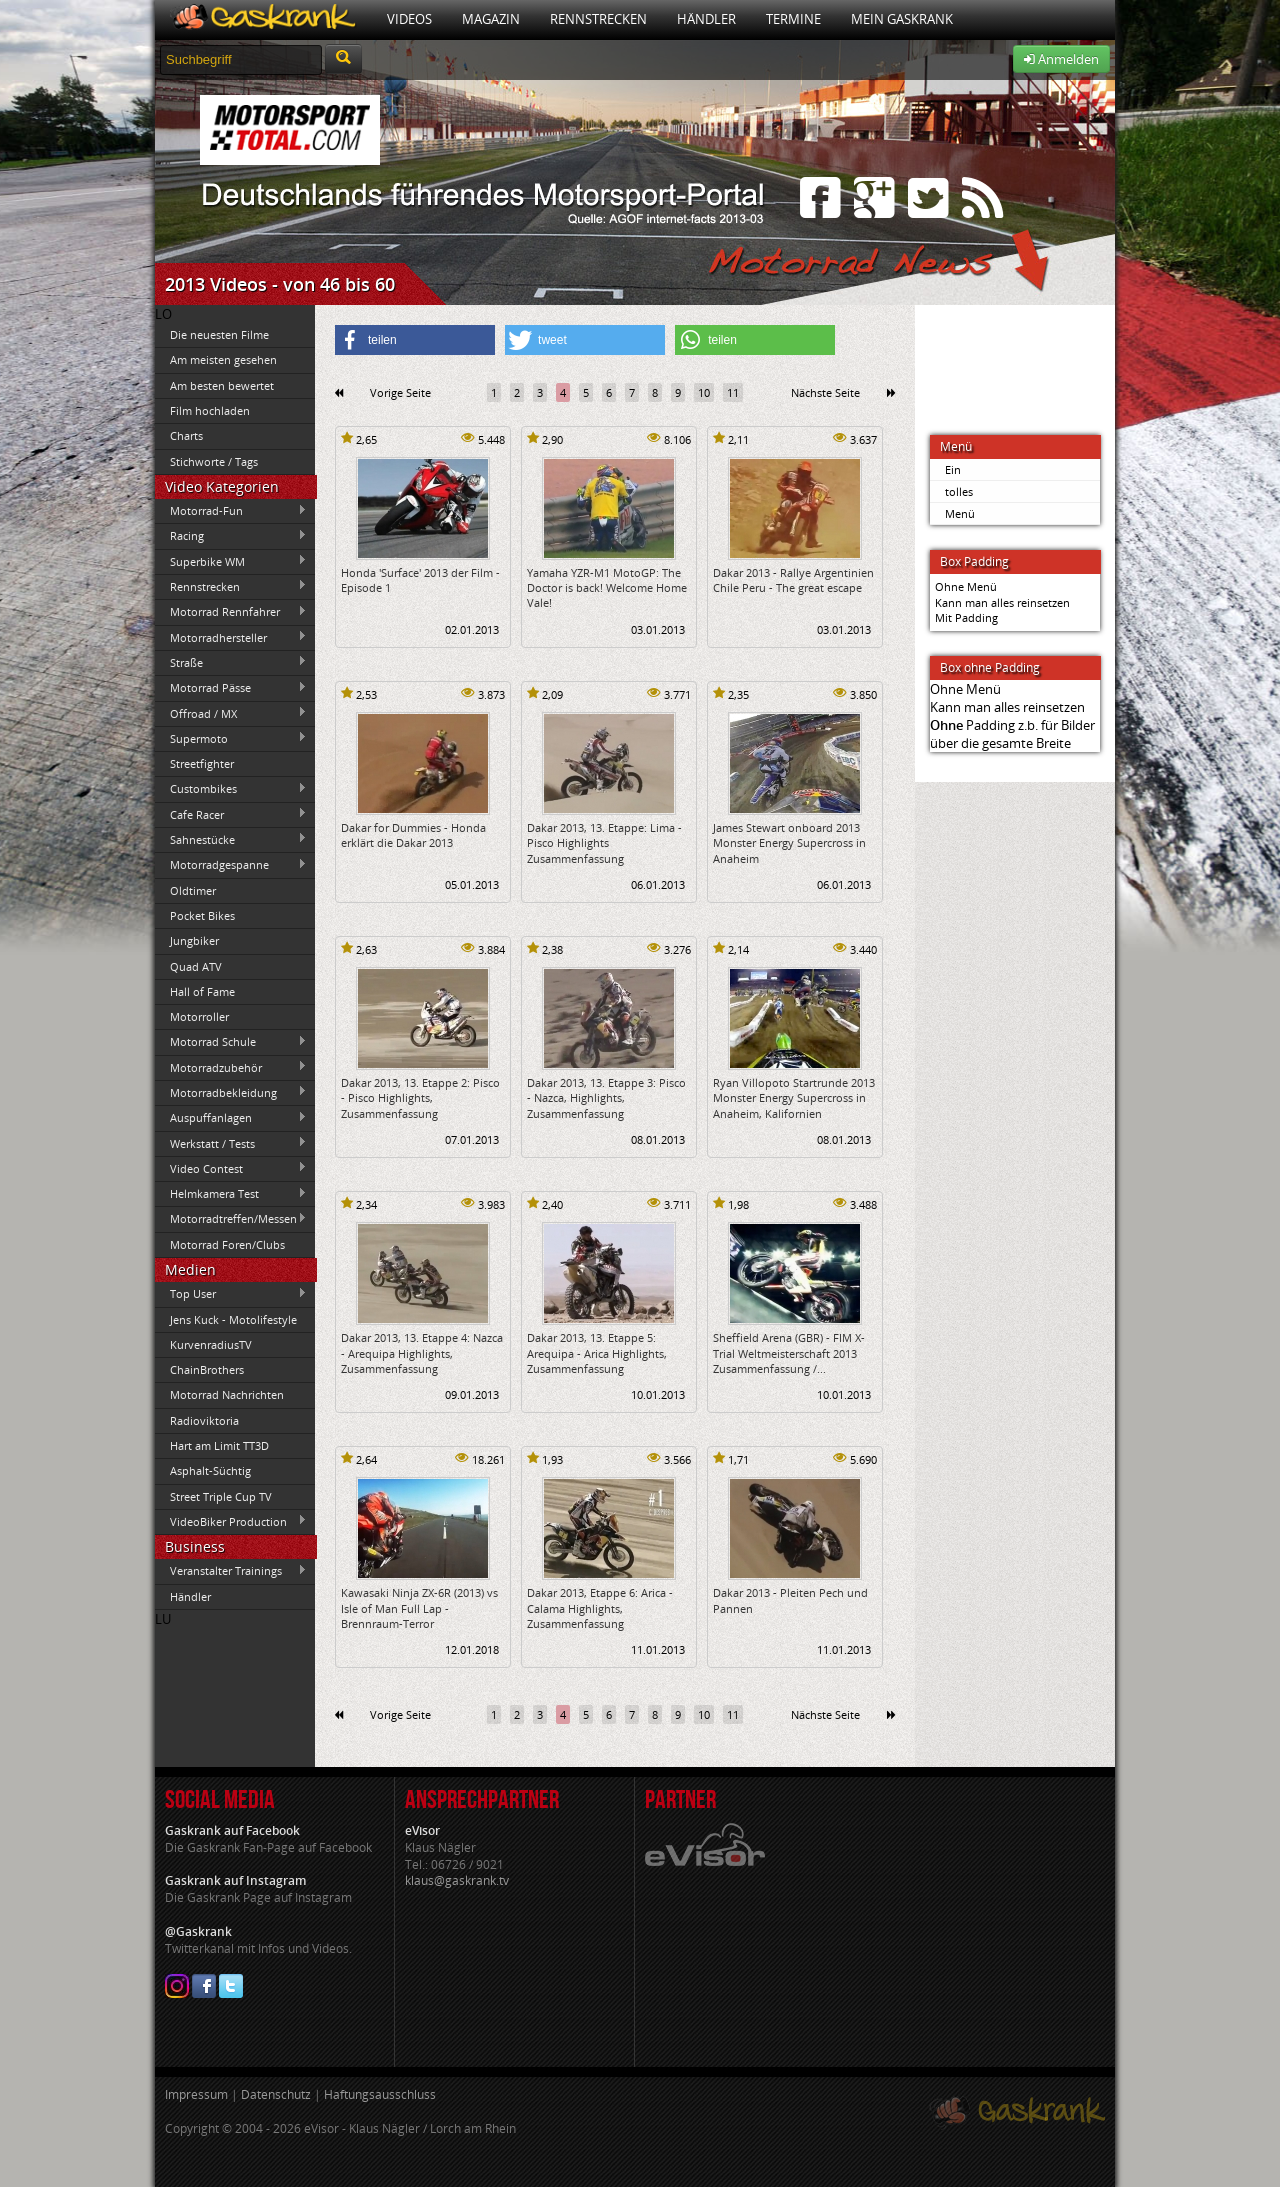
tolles (959, 491)
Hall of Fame (202, 991)
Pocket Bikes (202, 915)
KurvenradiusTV (211, 1344)
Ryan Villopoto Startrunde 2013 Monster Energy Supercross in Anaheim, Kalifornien (794, 1098)
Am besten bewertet (222, 385)
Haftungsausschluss (380, 2094)
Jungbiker (194, 940)
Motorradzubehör (231, 1067)
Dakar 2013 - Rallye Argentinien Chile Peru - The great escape (793, 580)
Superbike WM (231, 561)
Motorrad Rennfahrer (231, 612)
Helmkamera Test (231, 1194)
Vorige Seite (400, 392)
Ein (953, 469)
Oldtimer (193, 890)
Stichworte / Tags (214, 461)
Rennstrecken (598, 19)
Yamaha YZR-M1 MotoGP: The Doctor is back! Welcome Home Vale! (607, 588)
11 (733, 392)
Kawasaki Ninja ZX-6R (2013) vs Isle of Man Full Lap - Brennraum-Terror (419, 1608)
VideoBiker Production (231, 1521)
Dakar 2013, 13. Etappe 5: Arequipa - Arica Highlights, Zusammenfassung (597, 1353)
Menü (960, 513)
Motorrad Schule (231, 1042)
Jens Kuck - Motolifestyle (233, 1319)
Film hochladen (210, 410)
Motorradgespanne (231, 865)
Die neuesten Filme (219, 334)
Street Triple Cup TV (221, 1496)
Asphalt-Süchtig (210, 1470)
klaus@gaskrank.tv (457, 1880)
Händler (706, 19)
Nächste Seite (825, 392)
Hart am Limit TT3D (219, 1445)
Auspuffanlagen (231, 1118)
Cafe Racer (231, 814)
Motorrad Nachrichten (227, 1394)
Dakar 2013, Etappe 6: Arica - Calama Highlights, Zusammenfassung (600, 1608)
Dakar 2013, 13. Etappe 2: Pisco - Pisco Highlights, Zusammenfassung (420, 1098)
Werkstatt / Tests (231, 1143)
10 (704, 392)
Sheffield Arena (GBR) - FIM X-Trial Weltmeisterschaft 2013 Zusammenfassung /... (789, 1353)
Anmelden (1061, 59)
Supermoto (231, 738)
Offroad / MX (231, 713)
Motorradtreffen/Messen (231, 1219)
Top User (231, 1294)
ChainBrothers (207, 1369)
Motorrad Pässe (231, 688)
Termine (793, 19)
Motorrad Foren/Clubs (227, 1244)
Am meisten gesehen (223, 359)
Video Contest (231, 1168)
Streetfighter (202, 763)
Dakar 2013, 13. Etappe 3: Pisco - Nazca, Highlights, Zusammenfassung (606, 1098)
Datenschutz (276, 2094)
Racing (231, 536)
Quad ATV (196, 966)
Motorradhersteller (231, 637)
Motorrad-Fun (231, 511)
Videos (409, 19)
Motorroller (199, 1016)
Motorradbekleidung (231, 1092)
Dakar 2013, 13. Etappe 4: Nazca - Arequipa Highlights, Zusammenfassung (422, 1353)
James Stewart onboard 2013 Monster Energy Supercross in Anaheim (789, 843)
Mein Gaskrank (902, 19)
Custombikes (231, 789)
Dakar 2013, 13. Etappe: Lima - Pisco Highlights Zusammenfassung (604, 843)
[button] (415, 340)
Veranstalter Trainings (231, 1571)
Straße (231, 662)
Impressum (196, 2094)
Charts (186, 435)
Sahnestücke (231, 839)
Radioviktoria (204, 1420)
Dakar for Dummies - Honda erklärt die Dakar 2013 (413, 835)
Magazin (491, 19)
